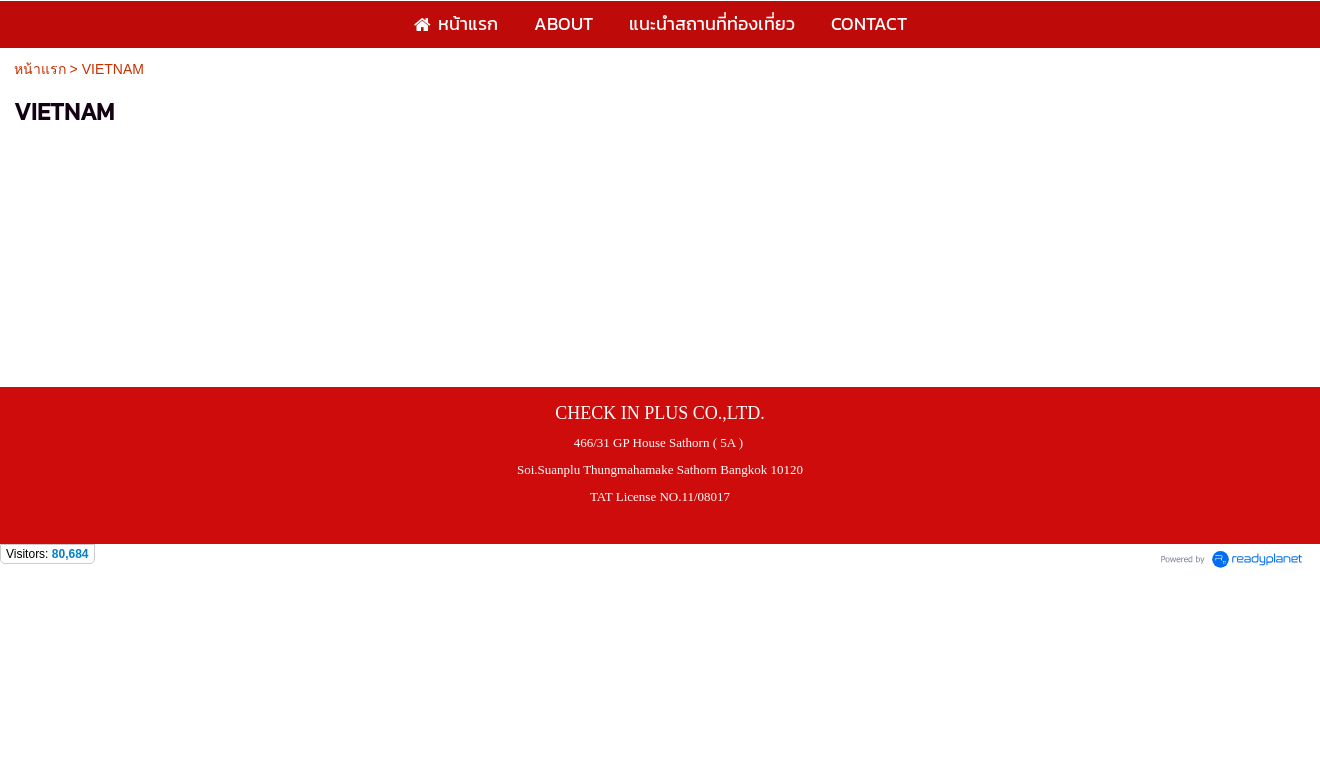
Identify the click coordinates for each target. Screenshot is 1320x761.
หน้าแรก (40, 69)
